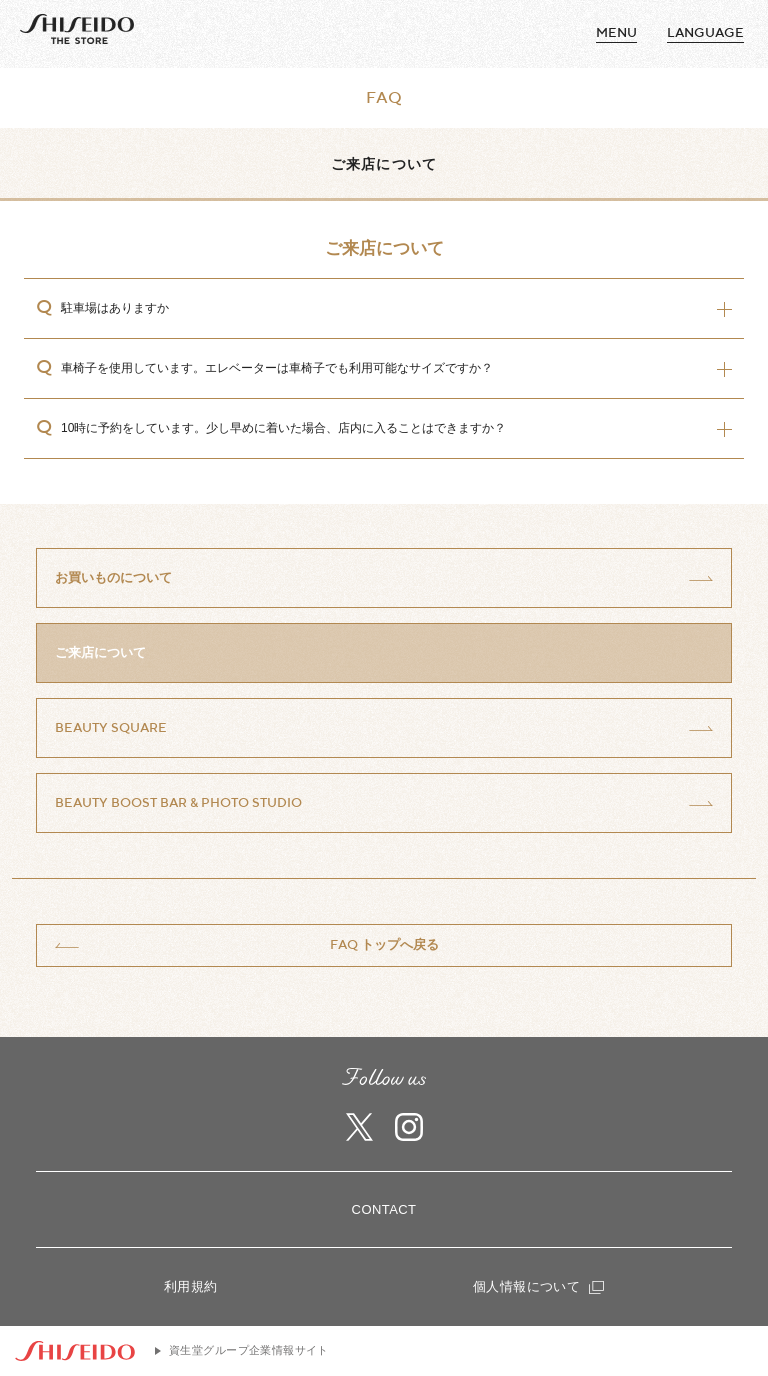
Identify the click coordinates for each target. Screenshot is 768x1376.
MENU (616, 33)
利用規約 (191, 1286)
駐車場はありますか (115, 308)
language (705, 32)
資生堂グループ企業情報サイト (249, 1350)
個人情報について (538, 1286)
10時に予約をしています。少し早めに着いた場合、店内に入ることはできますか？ (283, 428)
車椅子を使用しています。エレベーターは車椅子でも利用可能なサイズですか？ (277, 368)
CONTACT (384, 1209)
